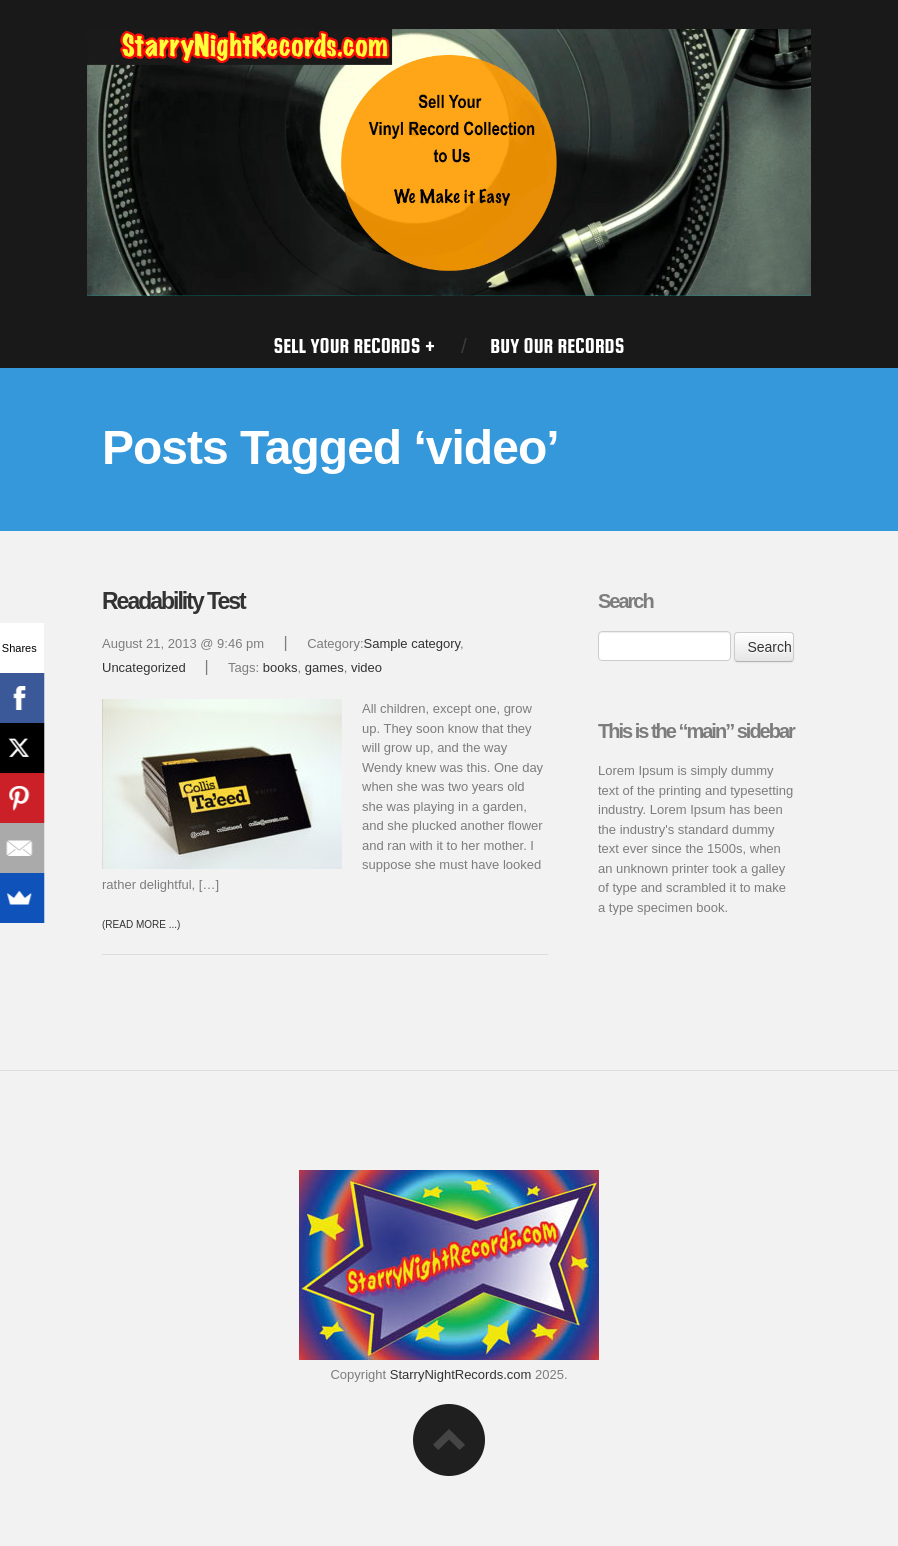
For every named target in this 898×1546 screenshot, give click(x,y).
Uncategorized (144, 667)
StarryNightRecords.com (461, 1374)
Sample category (412, 643)
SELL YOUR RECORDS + (354, 346)
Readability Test (173, 601)
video (366, 667)
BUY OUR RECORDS (557, 346)
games (324, 667)
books (280, 667)
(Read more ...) (141, 924)
